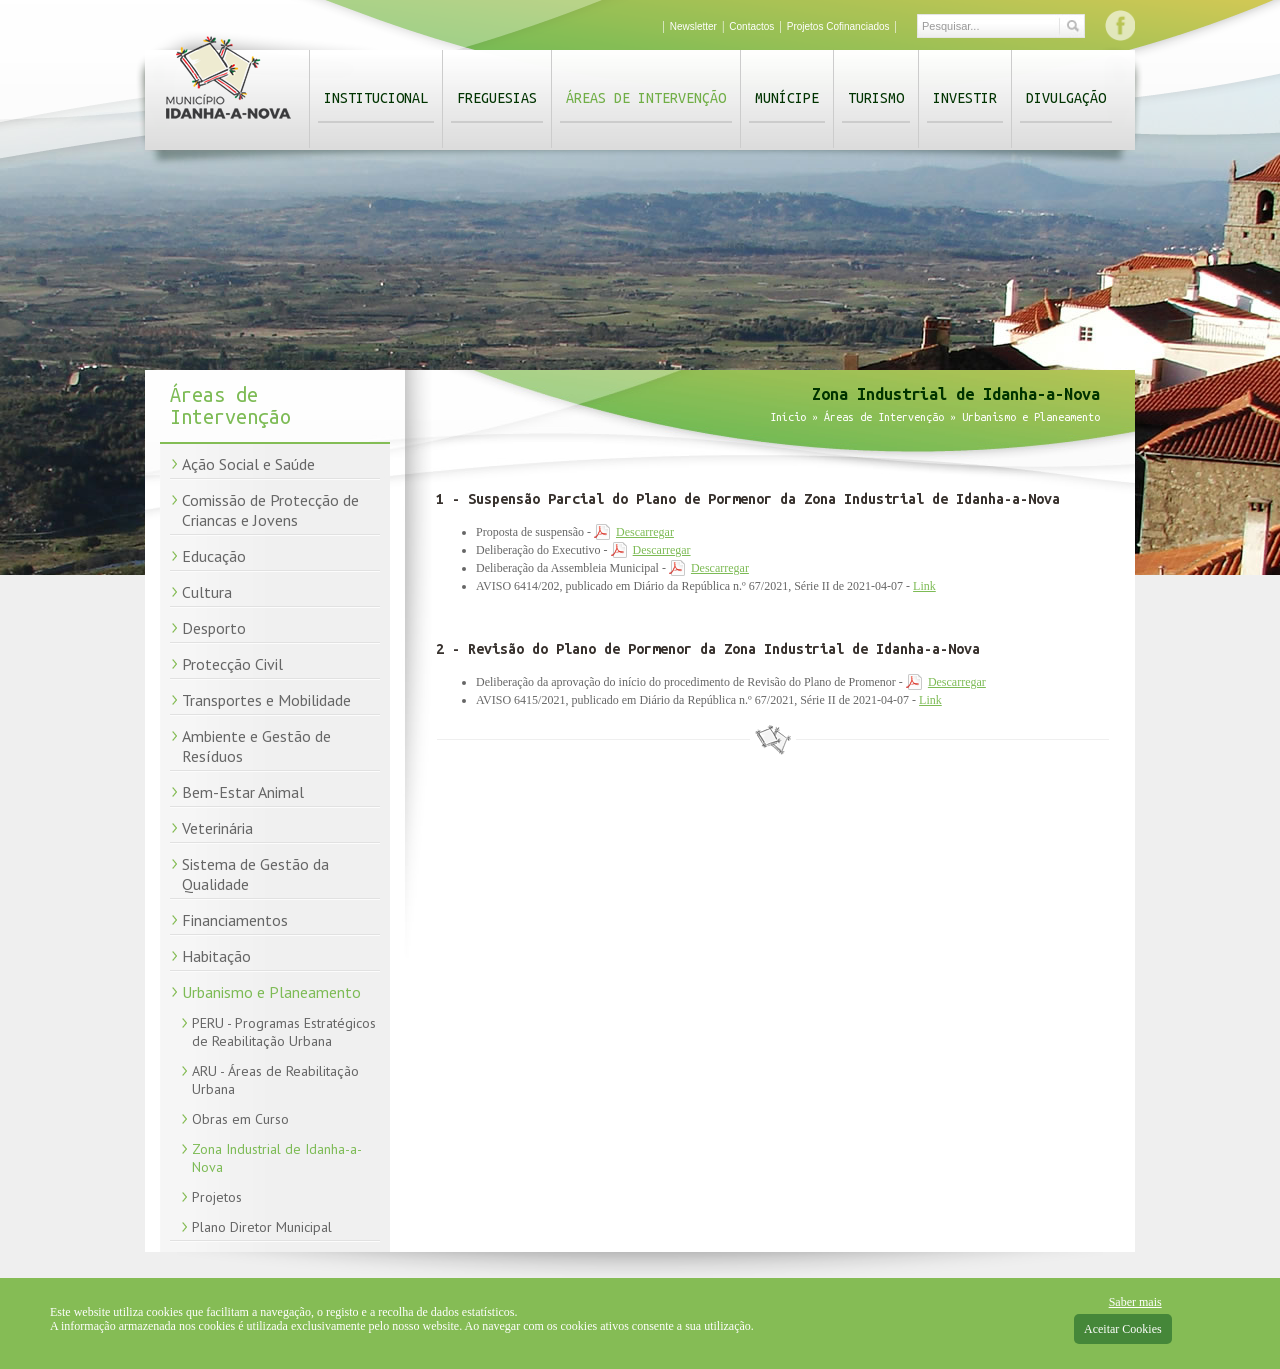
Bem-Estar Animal (243, 792)
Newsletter (693, 26)
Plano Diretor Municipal (262, 1227)
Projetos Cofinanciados (838, 26)
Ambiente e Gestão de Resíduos (256, 746)
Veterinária (217, 828)
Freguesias (497, 98)
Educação (214, 556)
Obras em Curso (240, 1119)
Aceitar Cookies (1123, 1329)
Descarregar (645, 532)
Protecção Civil (232, 664)
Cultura (207, 592)
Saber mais (1135, 1302)
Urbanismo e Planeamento (271, 992)
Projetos (217, 1197)
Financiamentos (235, 920)
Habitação (216, 956)
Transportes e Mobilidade (266, 700)
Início (788, 417)
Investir (965, 98)
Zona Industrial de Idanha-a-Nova (277, 1158)
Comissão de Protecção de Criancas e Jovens (270, 510)
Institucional (376, 98)
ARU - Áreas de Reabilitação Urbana (275, 1080)
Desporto (214, 628)
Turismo (876, 98)
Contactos (751, 26)
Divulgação (1066, 98)
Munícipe (787, 98)
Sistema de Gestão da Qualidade (255, 874)
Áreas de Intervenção (646, 98)
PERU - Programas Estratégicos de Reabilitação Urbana (284, 1032)
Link (924, 586)
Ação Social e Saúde (248, 464)
